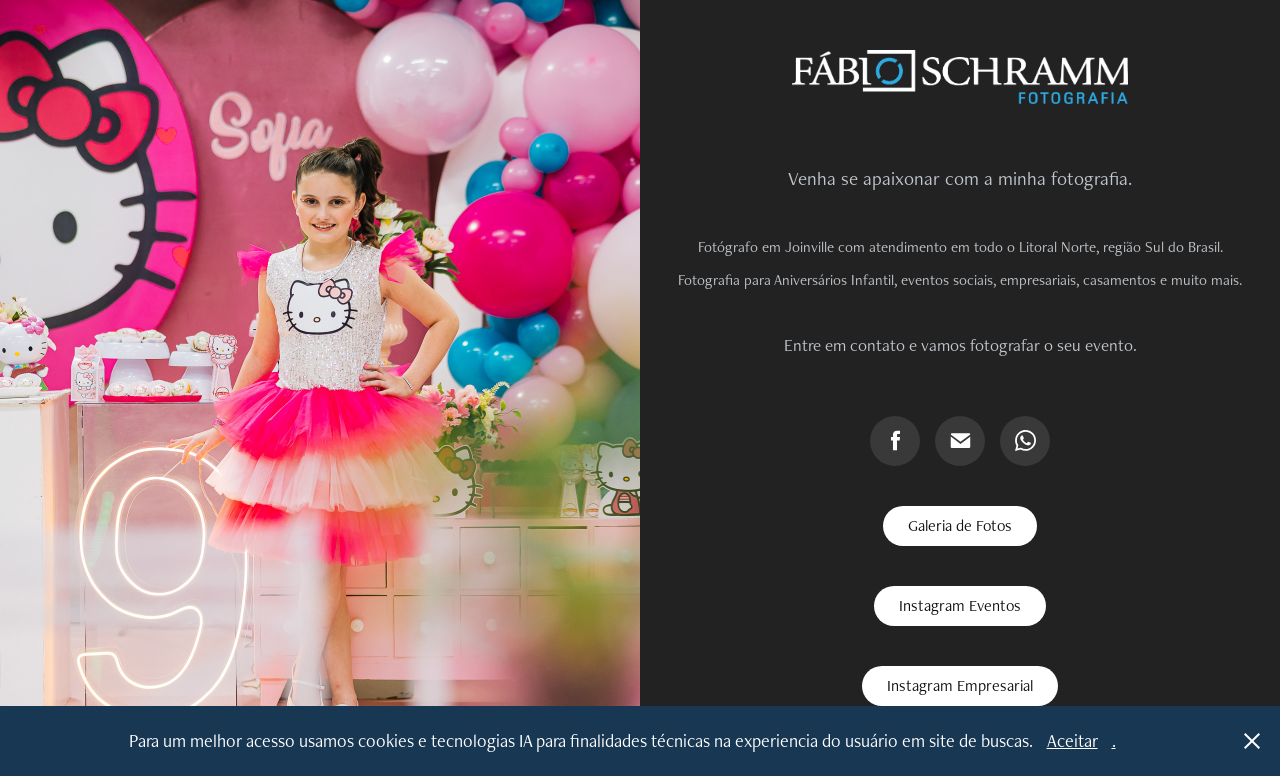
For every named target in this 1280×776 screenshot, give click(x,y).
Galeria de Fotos (960, 525)
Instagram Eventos (960, 605)
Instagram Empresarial (960, 685)
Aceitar (1072, 740)
